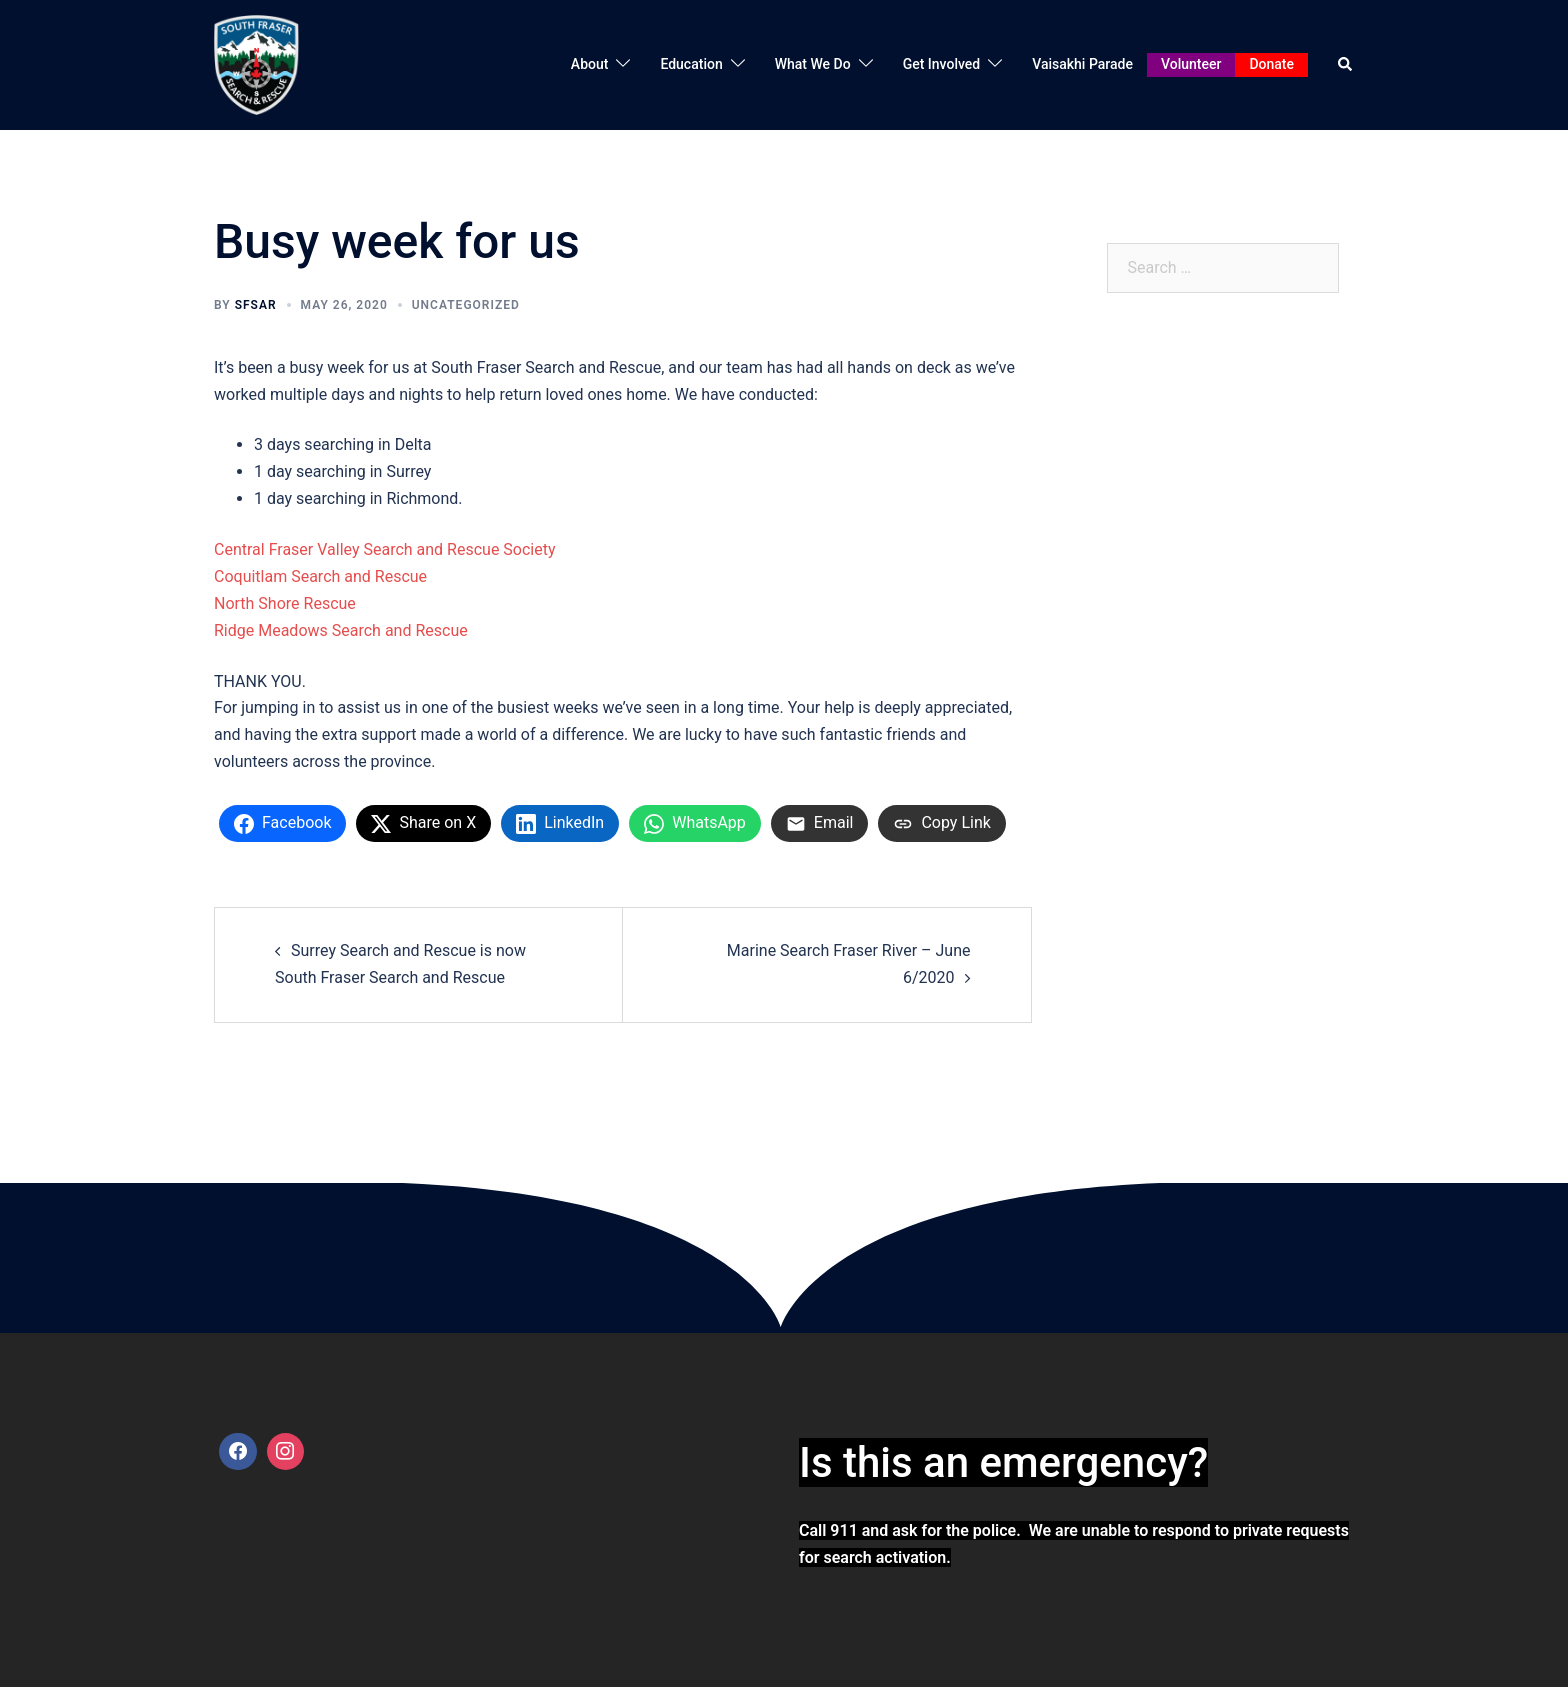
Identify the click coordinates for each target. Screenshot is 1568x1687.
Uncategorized (466, 305)
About (590, 64)
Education (691, 64)
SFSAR (256, 305)
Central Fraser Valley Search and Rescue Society (385, 549)
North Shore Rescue (285, 603)
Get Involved (942, 64)
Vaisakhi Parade (1082, 64)
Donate (1271, 64)
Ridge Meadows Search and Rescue (341, 630)
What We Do (813, 64)
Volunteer (1191, 64)
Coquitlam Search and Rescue (320, 576)
